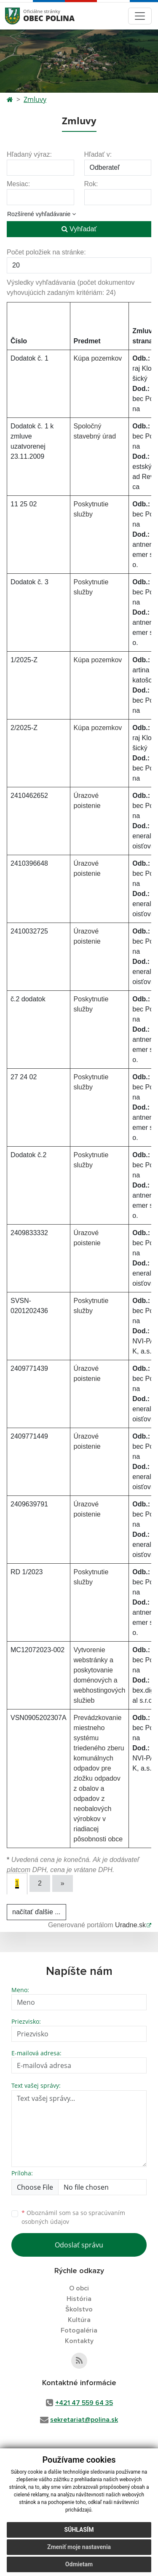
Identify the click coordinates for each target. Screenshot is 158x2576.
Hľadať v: (98, 154)
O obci (79, 2288)
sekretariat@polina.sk (84, 2419)
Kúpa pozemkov (98, 358)
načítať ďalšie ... (36, 1911)
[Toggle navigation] (140, 16)
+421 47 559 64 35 (84, 2402)
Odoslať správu (79, 2245)
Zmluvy (35, 99)
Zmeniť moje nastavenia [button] (79, 2547)
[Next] (62, 1883)
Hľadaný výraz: (29, 154)
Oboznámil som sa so (73, 2217)
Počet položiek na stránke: (46, 252)
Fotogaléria (79, 2330)
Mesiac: (18, 183)
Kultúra (79, 2320)
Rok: (91, 183)
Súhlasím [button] (79, 2529)
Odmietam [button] (79, 2564)
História (79, 2298)
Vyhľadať (79, 229)
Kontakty (79, 2341)
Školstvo (79, 2309)
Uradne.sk (130, 1925)
